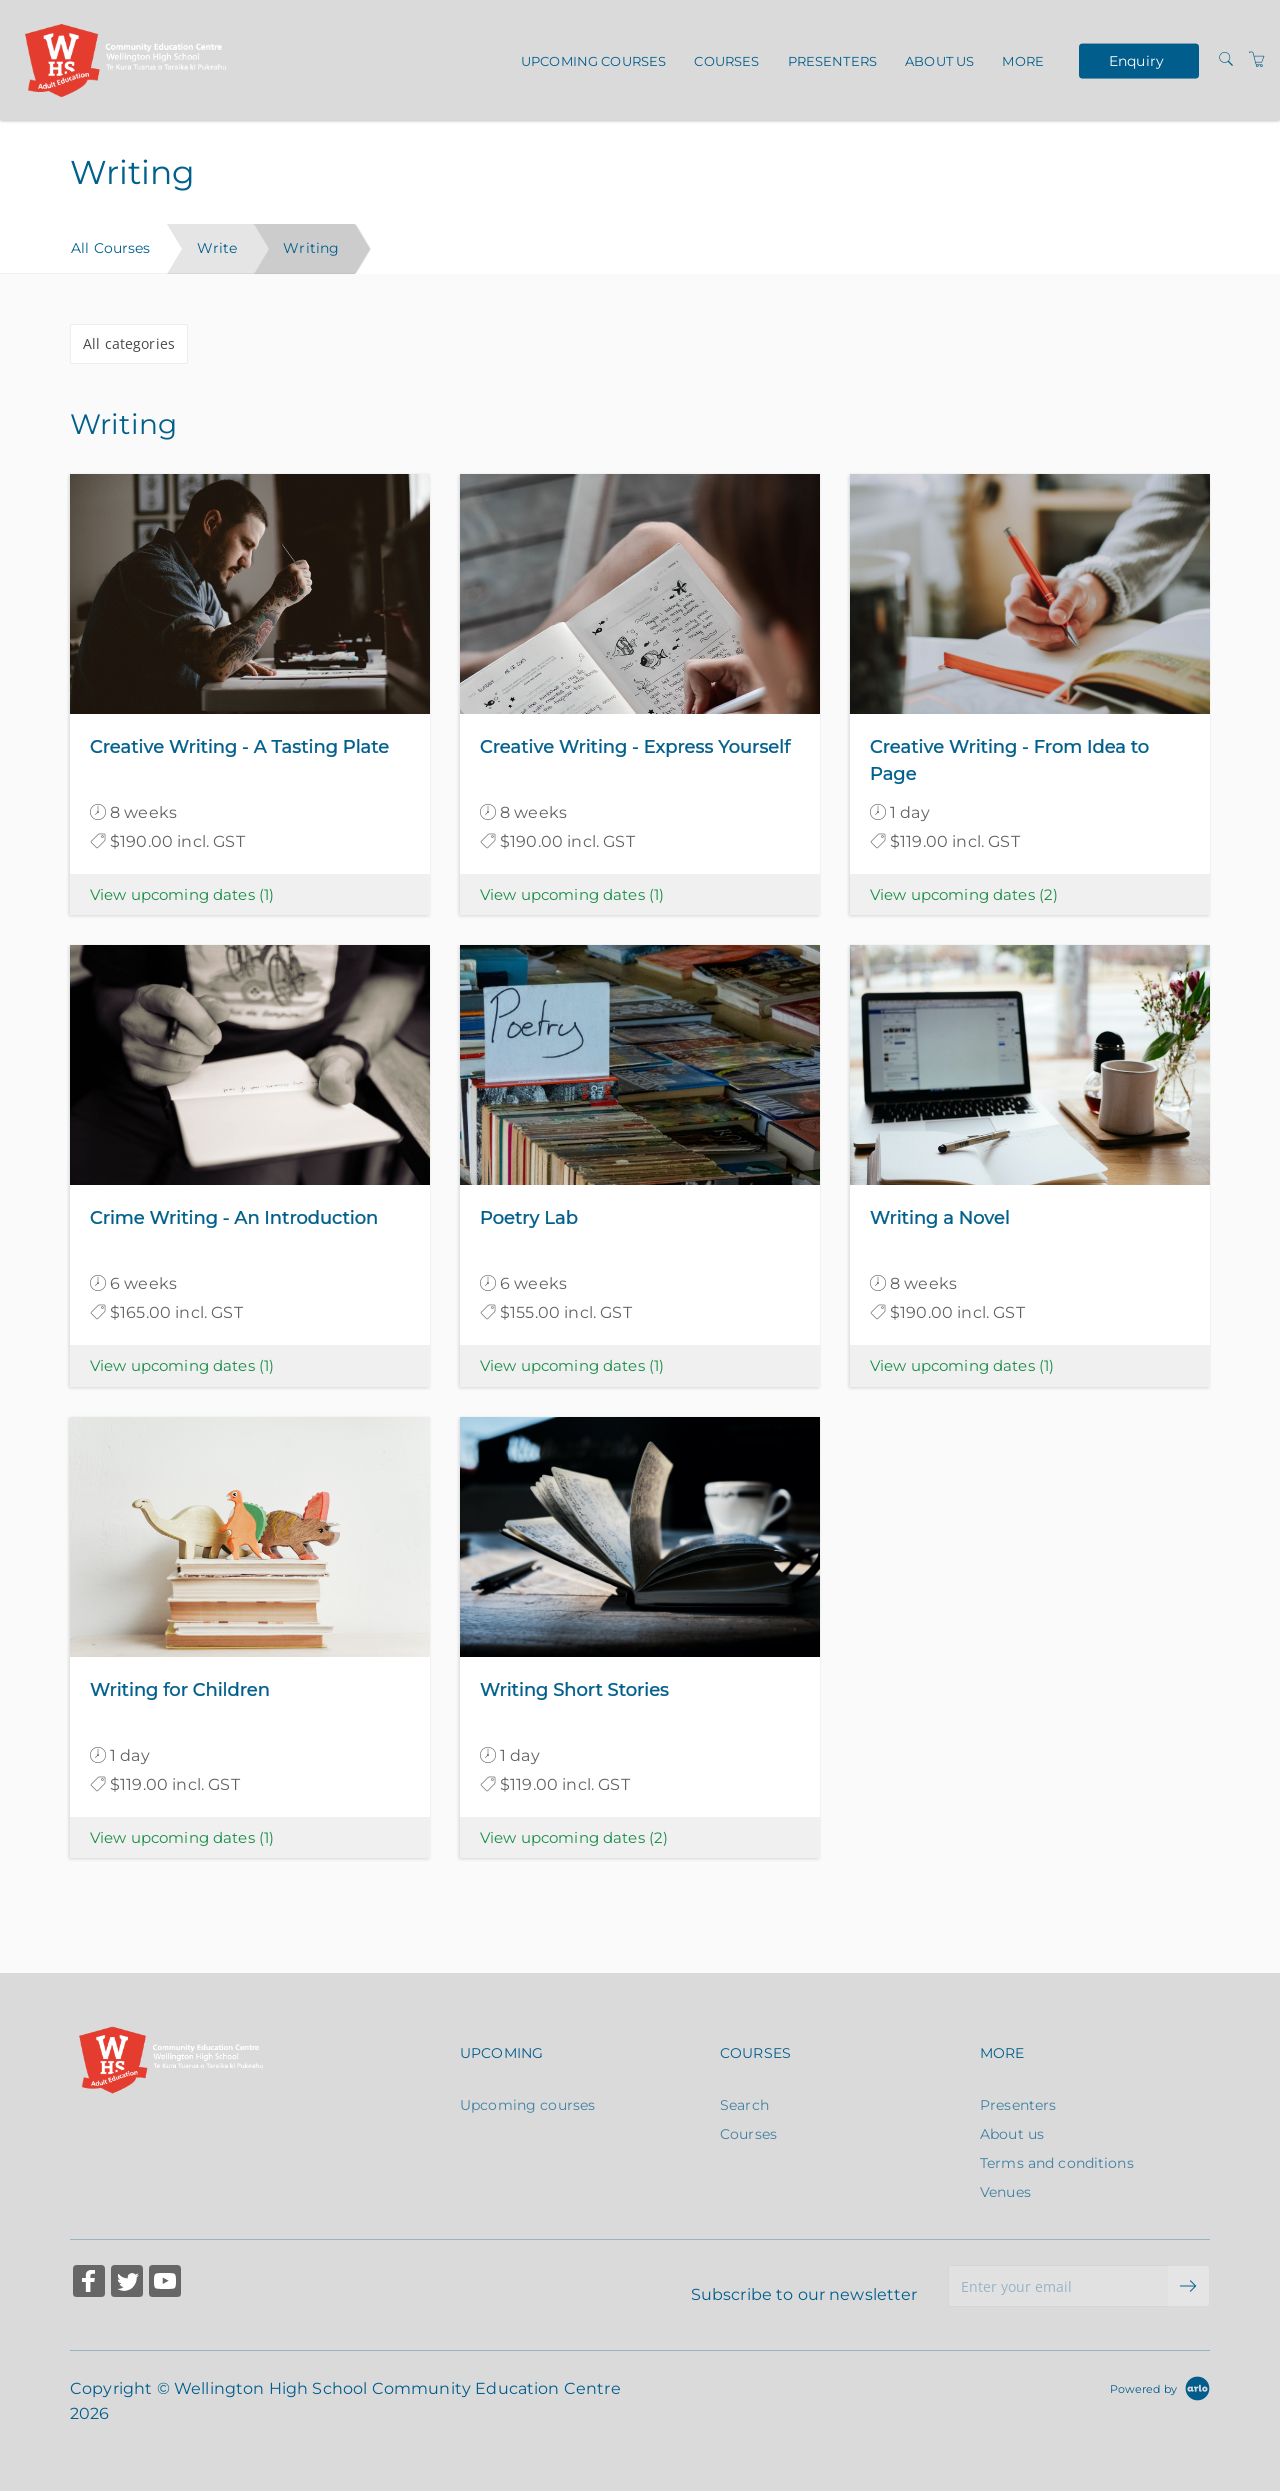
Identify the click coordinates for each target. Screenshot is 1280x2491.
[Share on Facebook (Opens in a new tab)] (89, 2283)
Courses (726, 61)
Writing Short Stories (574, 1690)
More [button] (1023, 61)
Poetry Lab (529, 1218)
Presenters (832, 61)
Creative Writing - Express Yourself (635, 747)
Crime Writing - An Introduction (234, 1218)
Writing (311, 248)
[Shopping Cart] (1257, 60)
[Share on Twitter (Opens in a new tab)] (127, 2283)
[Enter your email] (1058, 2286)
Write (217, 248)
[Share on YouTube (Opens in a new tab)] (165, 2283)
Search (744, 2105)
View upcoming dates (182, 894)
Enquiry (1136, 60)
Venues (1005, 2192)
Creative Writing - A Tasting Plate (239, 747)
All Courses (111, 248)
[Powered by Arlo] (1160, 2388)
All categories (129, 343)
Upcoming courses (593, 61)
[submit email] (1189, 2286)
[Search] (1226, 60)
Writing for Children (180, 1690)
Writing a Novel (940, 1218)
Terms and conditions (1057, 2163)
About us (939, 61)
